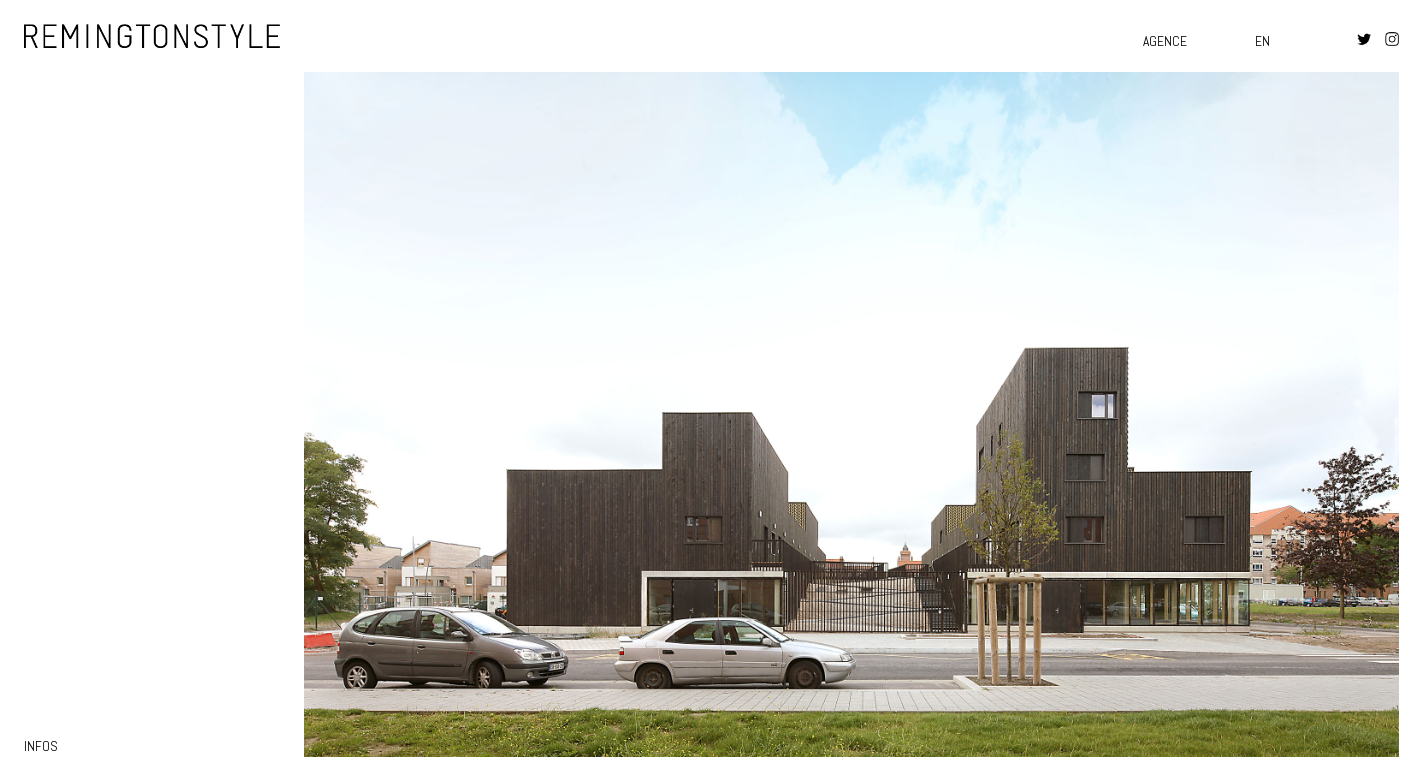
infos (41, 746)
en (1262, 41)
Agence (1165, 41)
